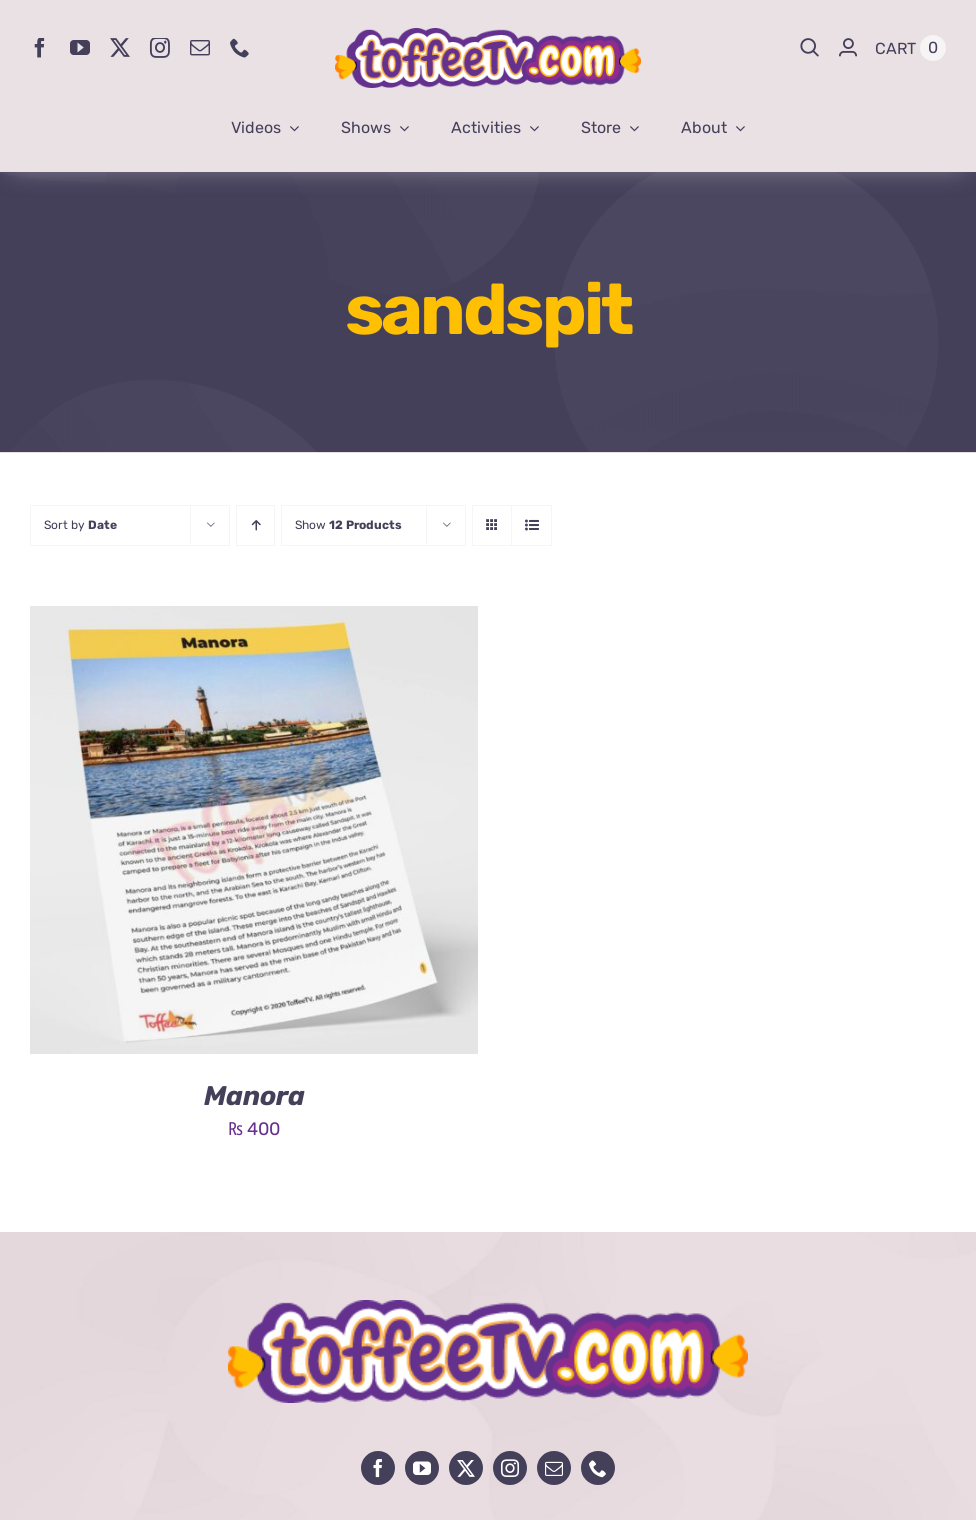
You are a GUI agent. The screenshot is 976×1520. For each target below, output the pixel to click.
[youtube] (80, 48)
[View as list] (531, 525)
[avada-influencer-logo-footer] (488, 1309)
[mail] (200, 48)
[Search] (810, 48)
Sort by (80, 525)
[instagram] (160, 48)
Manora (254, 1096)
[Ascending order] (255, 525)
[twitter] (120, 48)
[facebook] (40, 48)
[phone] (240, 48)
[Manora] (254, 621)
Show (348, 525)
